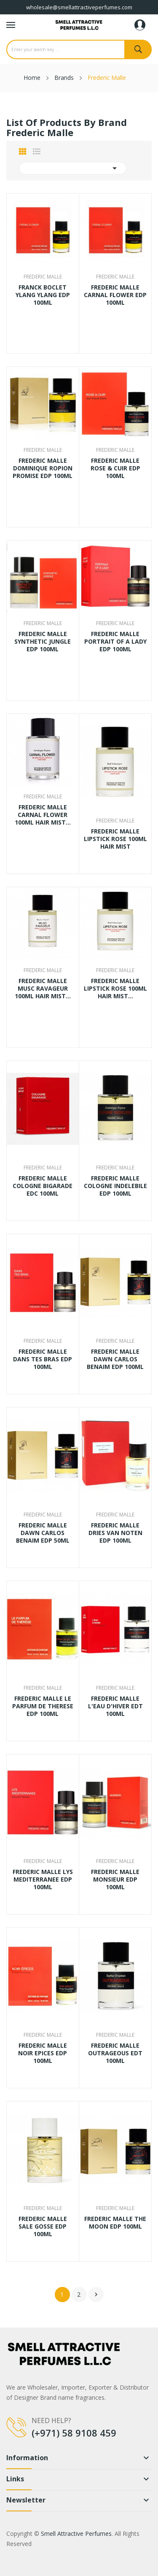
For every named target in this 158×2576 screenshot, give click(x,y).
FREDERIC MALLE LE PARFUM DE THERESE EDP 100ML (42, 1706)
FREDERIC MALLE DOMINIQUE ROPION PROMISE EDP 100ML (42, 468)
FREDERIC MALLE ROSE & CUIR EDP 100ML (115, 468)
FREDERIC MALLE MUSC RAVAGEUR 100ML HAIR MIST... (43, 988)
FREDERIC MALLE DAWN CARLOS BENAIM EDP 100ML (115, 1359)
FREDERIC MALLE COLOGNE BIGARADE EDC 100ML (42, 1186)
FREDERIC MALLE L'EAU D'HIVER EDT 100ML (115, 1706)
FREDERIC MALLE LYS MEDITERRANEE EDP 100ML (43, 1879)
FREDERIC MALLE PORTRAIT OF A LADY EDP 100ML (115, 641)
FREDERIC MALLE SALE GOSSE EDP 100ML (43, 2226)
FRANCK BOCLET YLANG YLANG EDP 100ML (43, 295)
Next (96, 2294)
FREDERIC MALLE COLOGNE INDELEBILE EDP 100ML (115, 1186)
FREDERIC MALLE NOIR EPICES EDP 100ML (42, 2053)
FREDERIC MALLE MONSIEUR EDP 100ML (115, 1879)
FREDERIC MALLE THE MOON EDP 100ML (115, 2222)
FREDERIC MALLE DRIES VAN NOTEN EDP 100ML (115, 1533)
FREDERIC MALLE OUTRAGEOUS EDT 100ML (115, 2053)
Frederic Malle (43, 276)
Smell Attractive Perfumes (76, 2534)
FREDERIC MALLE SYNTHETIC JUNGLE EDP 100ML (42, 641)
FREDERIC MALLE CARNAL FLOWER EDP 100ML (115, 295)
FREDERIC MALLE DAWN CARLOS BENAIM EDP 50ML (43, 1533)
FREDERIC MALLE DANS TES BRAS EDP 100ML (42, 1359)
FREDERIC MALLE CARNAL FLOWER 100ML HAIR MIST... (43, 814)
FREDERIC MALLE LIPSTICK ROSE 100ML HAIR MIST (115, 839)
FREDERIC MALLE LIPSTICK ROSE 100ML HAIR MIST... (115, 988)
